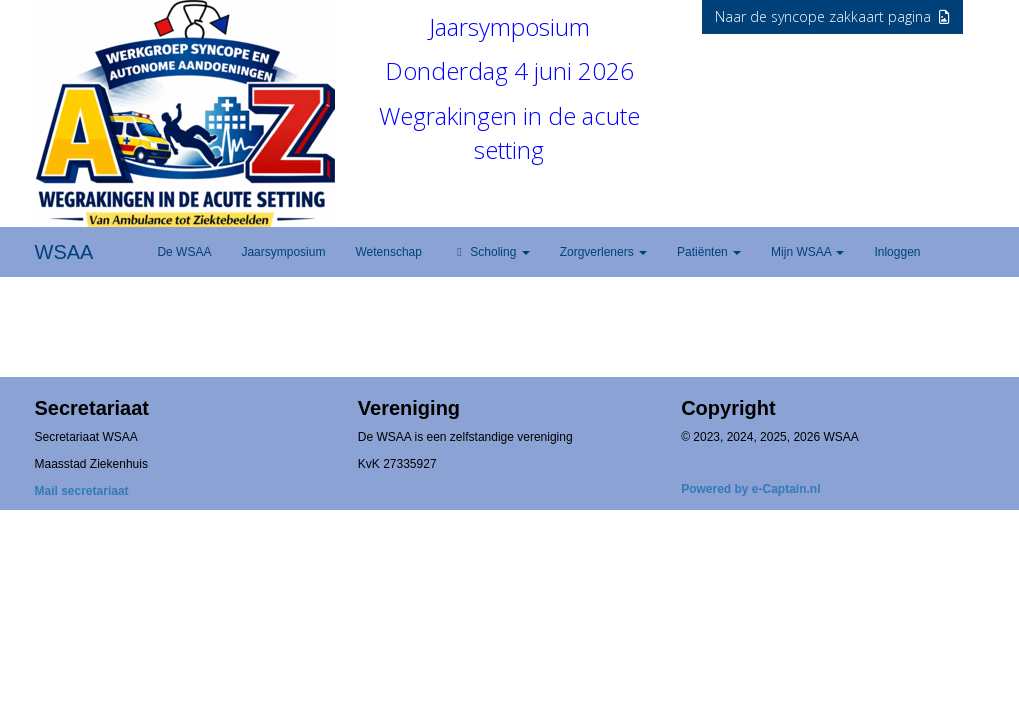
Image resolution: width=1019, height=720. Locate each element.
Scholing (491, 252)
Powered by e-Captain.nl (750, 489)
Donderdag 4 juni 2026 (509, 70)
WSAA (64, 252)
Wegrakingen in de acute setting (509, 132)
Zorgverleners (603, 252)
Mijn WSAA (807, 252)
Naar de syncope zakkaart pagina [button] (832, 16)
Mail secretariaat (82, 491)
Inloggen (897, 252)
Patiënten (709, 252)
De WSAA (184, 252)
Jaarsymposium (509, 26)
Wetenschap (388, 252)
